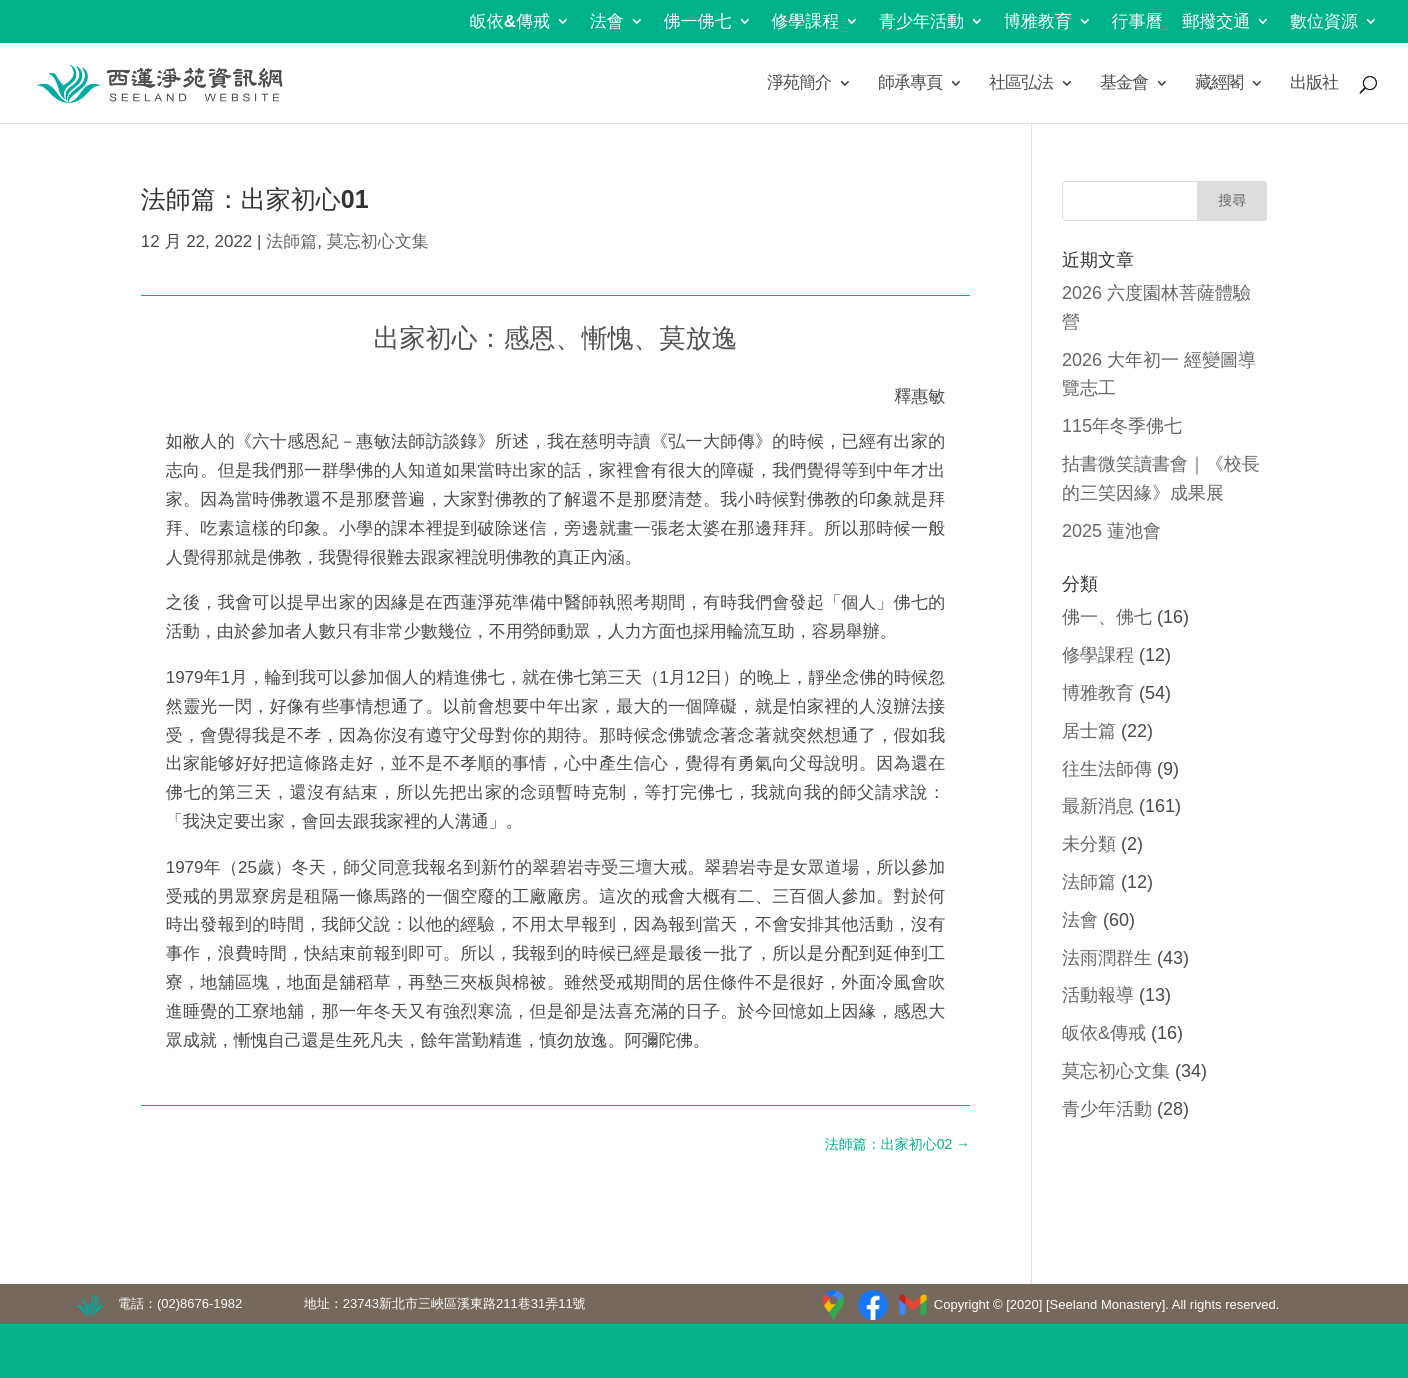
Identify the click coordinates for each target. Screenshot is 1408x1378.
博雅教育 (1038, 22)
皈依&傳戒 (510, 22)
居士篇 (1089, 731)
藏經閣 (1219, 84)
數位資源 (1324, 22)
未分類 (1089, 844)
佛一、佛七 (1107, 617)
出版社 (1314, 84)
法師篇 (291, 241)
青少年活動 (921, 22)
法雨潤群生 (1107, 958)
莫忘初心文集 (378, 241)
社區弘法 (1021, 84)
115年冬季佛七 (1122, 426)
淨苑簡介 (799, 84)
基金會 (1124, 84)
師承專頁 (910, 84)
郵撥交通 (1216, 22)
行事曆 (1137, 22)
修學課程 (805, 22)
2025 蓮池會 (1111, 531)
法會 (607, 22)
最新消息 (1098, 806)
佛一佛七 (698, 22)
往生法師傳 (1107, 769)
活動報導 (1098, 995)
